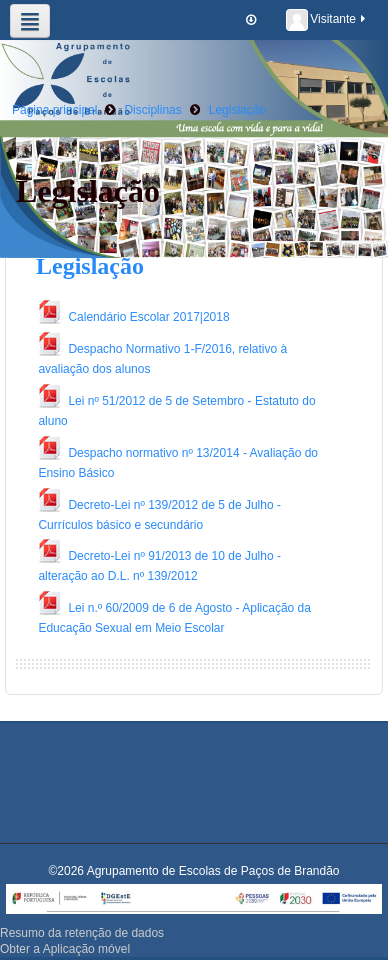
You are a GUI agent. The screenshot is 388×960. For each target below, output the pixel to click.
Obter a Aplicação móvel (65, 949)
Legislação (90, 266)
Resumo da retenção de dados (82, 933)
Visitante (327, 20)
